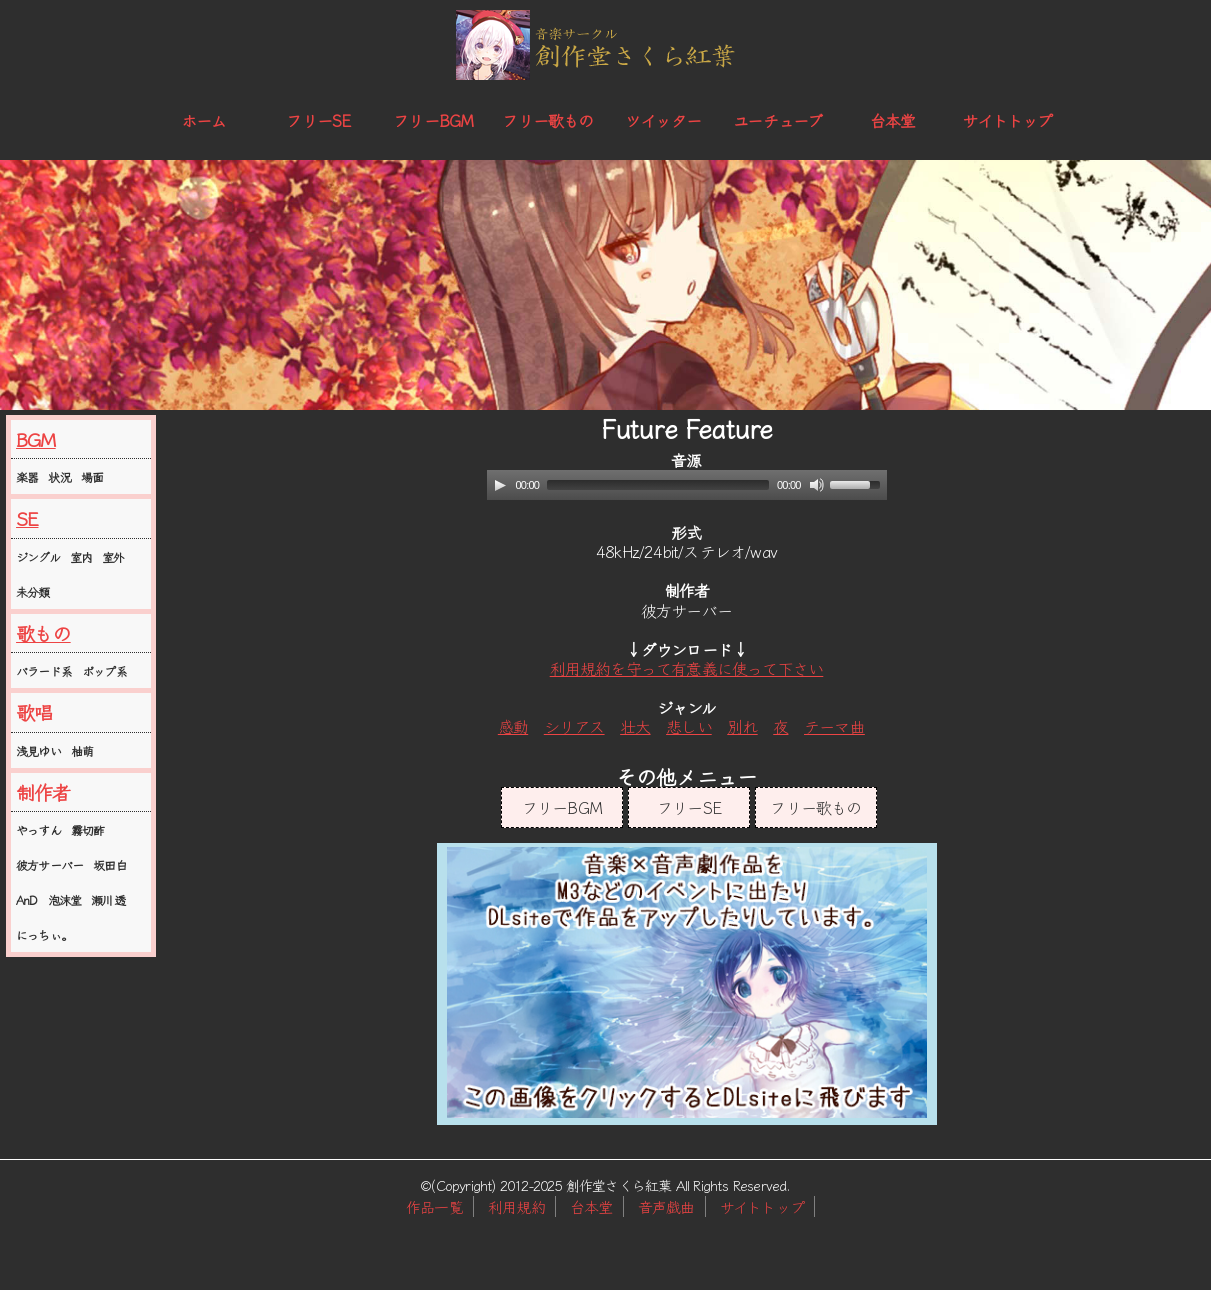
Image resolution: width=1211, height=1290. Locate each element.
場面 (92, 476)
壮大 (635, 726)
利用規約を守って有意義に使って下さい (687, 668)
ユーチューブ (777, 120)
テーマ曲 (834, 726)
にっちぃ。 (44, 934)
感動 (513, 726)
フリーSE (318, 120)
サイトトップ (1007, 120)
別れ (742, 726)
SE (27, 518)
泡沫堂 (65, 899)
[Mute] (817, 485)
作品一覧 (434, 1206)
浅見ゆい (38, 750)
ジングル (38, 556)
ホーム (203, 120)
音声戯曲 (666, 1206)
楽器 (27, 476)
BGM (36, 439)
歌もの (43, 633)
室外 (113, 556)
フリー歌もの (547, 120)
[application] (687, 485)
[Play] (500, 485)
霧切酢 (88, 829)
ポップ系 (104, 670)
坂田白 (110, 864)
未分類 (33, 591)
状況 (59, 476)
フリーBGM (433, 120)
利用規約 (516, 1206)
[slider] (658, 485)
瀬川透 (108, 899)
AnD (27, 899)
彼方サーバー (49, 864)
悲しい (689, 726)
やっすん (38, 829)
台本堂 (893, 120)
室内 (81, 556)
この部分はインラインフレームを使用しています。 (687, 984)
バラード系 (44, 670)
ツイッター (663, 120)
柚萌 (82, 750)
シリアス (574, 726)
